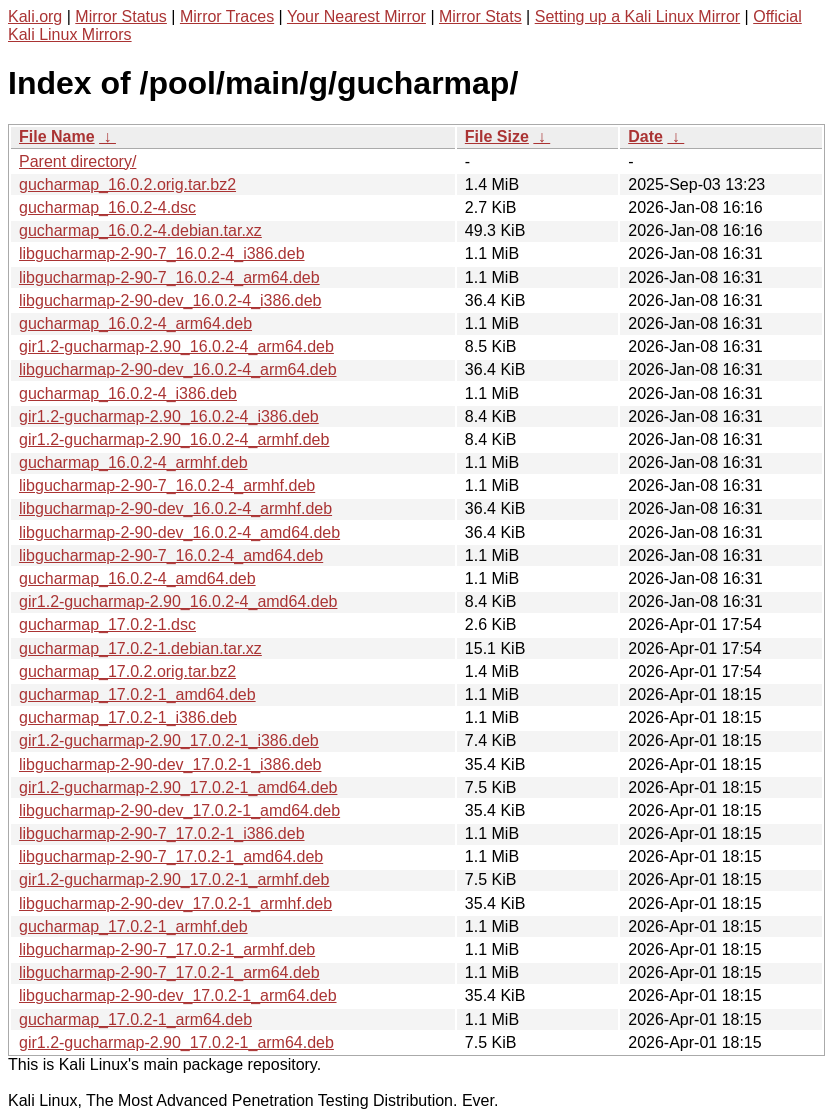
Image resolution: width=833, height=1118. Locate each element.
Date (645, 136)
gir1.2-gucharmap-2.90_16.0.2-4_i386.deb (169, 416)
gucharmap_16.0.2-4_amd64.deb (137, 578)
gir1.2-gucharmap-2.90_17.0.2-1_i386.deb (169, 740)
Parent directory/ (77, 161)
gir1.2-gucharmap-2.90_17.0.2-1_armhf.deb (174, 879)
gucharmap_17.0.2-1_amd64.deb (137, 694)
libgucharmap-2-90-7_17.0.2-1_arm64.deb (169, 972)
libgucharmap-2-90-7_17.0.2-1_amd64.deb (171, 856)
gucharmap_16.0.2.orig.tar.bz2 (127, 184)
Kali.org (35, 16)
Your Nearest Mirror (356, 16)
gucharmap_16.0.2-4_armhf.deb (133, 462)
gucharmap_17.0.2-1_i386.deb (128, 717)
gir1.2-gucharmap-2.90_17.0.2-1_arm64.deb (176, 1042)
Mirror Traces (227, 16)
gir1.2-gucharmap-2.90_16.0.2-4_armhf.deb (174, 439)
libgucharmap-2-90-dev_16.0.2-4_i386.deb (170, 300)
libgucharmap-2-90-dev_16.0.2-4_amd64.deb (179, 532)
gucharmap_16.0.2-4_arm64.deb (135, 323)
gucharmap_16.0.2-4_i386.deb (128, 393)
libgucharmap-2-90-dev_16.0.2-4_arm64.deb (178, 369)
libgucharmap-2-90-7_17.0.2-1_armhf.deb (167, 949)
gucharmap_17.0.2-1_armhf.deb (133, 926)
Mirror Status (121, 16)
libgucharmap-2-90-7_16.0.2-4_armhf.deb (167, 485)
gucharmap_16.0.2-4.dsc (107, 207)
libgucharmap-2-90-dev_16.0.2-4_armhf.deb (175, 508)
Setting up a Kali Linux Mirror (637, 16)
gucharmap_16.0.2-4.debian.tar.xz (140, 230)
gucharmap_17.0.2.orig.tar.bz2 (127, 671)
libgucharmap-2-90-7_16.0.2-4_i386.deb (162, 253)
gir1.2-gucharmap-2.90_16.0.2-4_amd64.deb (178, 601)
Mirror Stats (480, 16)
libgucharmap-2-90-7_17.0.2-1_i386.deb (162, 833)
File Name (57, 136)
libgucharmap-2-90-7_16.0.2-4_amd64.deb (171, 555)
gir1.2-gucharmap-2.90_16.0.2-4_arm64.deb (176, 346)
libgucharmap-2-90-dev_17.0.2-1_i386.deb (170, 764)
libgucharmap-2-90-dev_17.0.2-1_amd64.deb (179, 810)
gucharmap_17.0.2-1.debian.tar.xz (140, 648)
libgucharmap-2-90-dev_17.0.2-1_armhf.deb (175, 903)
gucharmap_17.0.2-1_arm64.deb (135, 1019)
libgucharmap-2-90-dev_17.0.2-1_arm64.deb (178, 995)
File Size (497, 136)
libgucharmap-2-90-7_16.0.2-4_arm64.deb (169, 277)
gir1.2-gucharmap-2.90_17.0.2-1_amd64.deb (178, 787)
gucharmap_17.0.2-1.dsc (107, 624)
